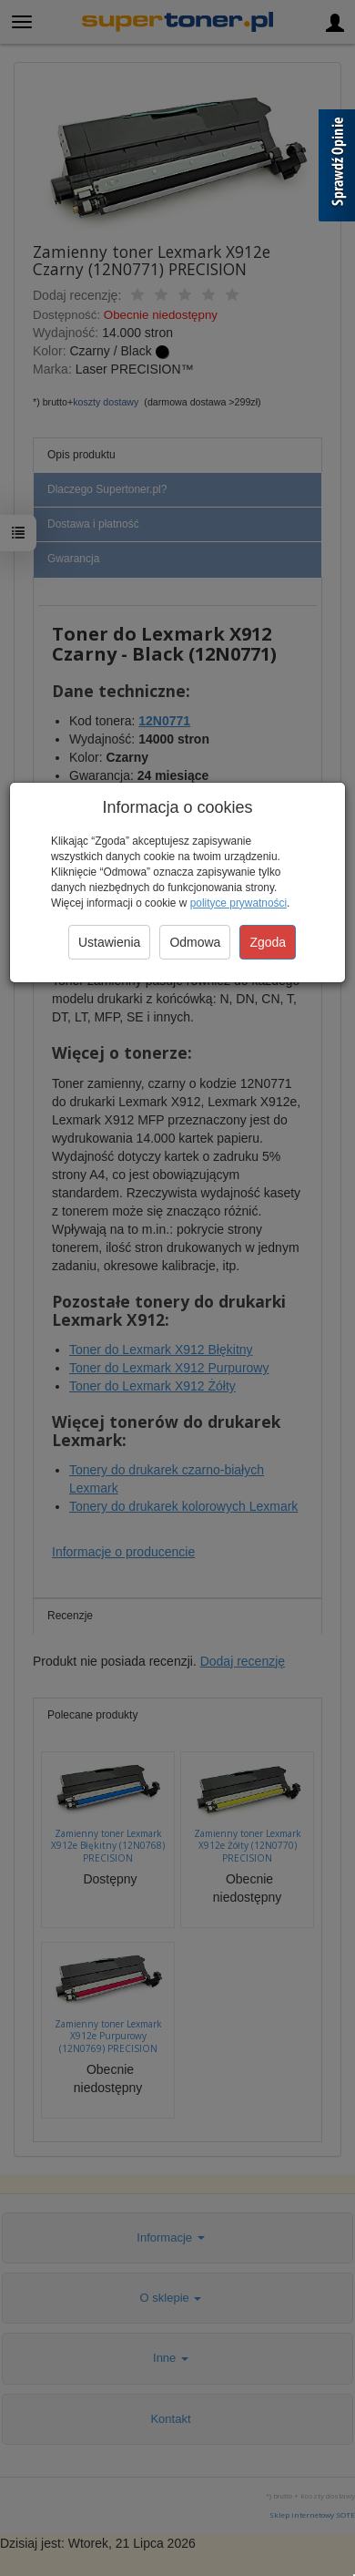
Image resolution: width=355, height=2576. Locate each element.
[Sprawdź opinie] (337, 168)
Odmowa (194, 942)
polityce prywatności (238, 903)
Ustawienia (109, 942)
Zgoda (267, 942)
